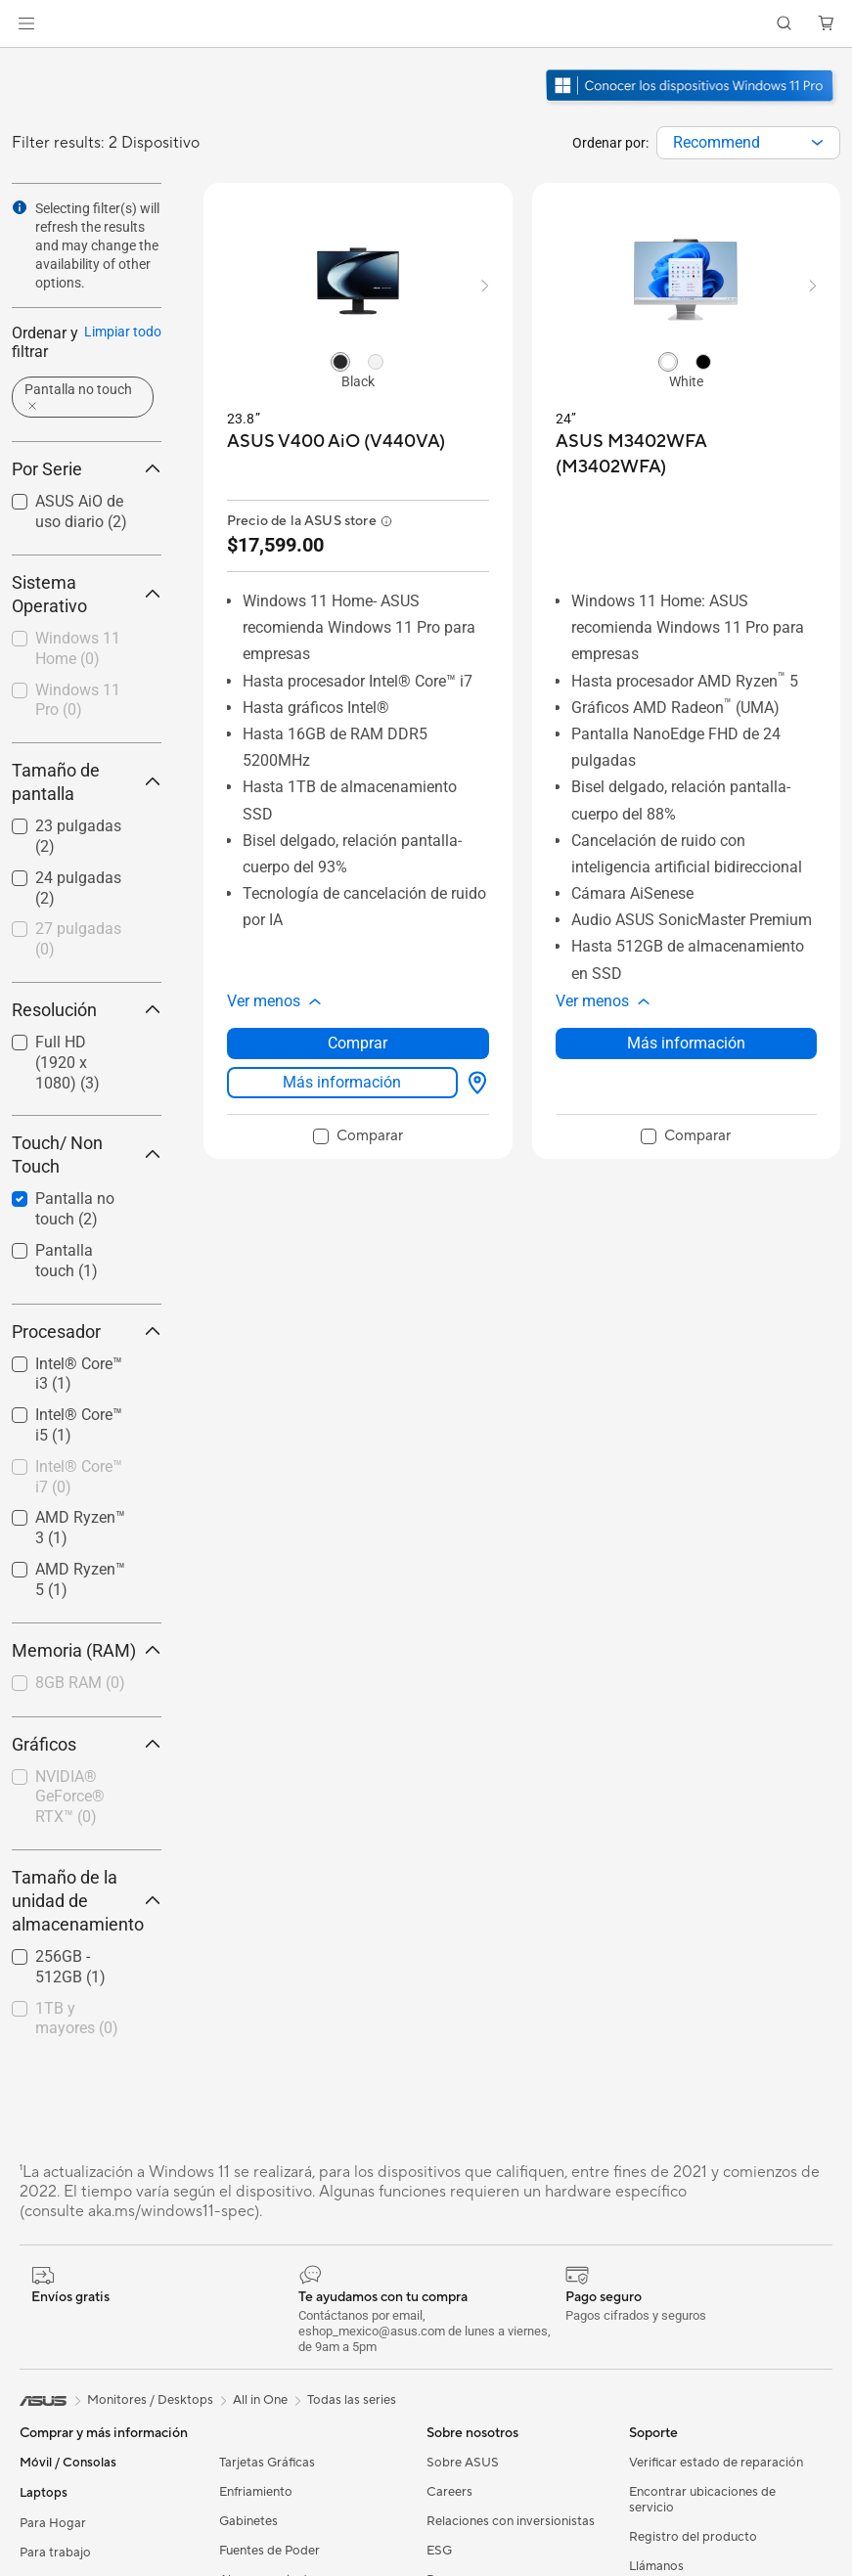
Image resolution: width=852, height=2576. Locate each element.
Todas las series (351, 2400)
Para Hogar (53, 2523)
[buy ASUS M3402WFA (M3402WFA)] (687, 454)
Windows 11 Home (77, 648)
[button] (26, 23)
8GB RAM (80, 1682)
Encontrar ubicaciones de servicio (702, 2499)
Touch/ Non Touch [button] (86, 1155)
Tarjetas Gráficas (267, 2462)
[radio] (340, 361)
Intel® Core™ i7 (78, 1476)
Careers (449, 2492)
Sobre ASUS (462, 2462)
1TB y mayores (76, 2018)
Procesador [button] (86, 1331)
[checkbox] (79, 650)
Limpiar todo (122, 331)
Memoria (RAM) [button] (86, 1650)
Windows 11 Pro (77, 700)
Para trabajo (55, 2552)
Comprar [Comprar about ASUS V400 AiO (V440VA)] (357, 1043)
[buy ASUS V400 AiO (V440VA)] (336, 441)
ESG (439, 2550)
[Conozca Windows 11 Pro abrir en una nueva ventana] (692, 103)
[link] (426, 24)
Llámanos (656, 2566)
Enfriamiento (255, 2492)
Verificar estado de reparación (716, 2462)
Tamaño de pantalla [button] (86, 782)
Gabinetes (248, 2521)
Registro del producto (693, 2537)
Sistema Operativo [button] (86, 594)
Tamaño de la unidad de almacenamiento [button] (86, 1900)
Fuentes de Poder (269, 2550)
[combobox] (748, 142)
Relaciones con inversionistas (510, 2521)
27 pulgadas (78, 938)
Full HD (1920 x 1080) (67, 1062)
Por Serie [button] (86, 469)
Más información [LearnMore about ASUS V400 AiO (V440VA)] (342, 1082)
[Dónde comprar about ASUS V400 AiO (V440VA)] (473, 1082)
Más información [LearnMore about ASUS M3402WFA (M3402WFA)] (686, 1043)
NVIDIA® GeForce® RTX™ (70, 1797)
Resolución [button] (86, 1009)
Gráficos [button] (86, 1744)
